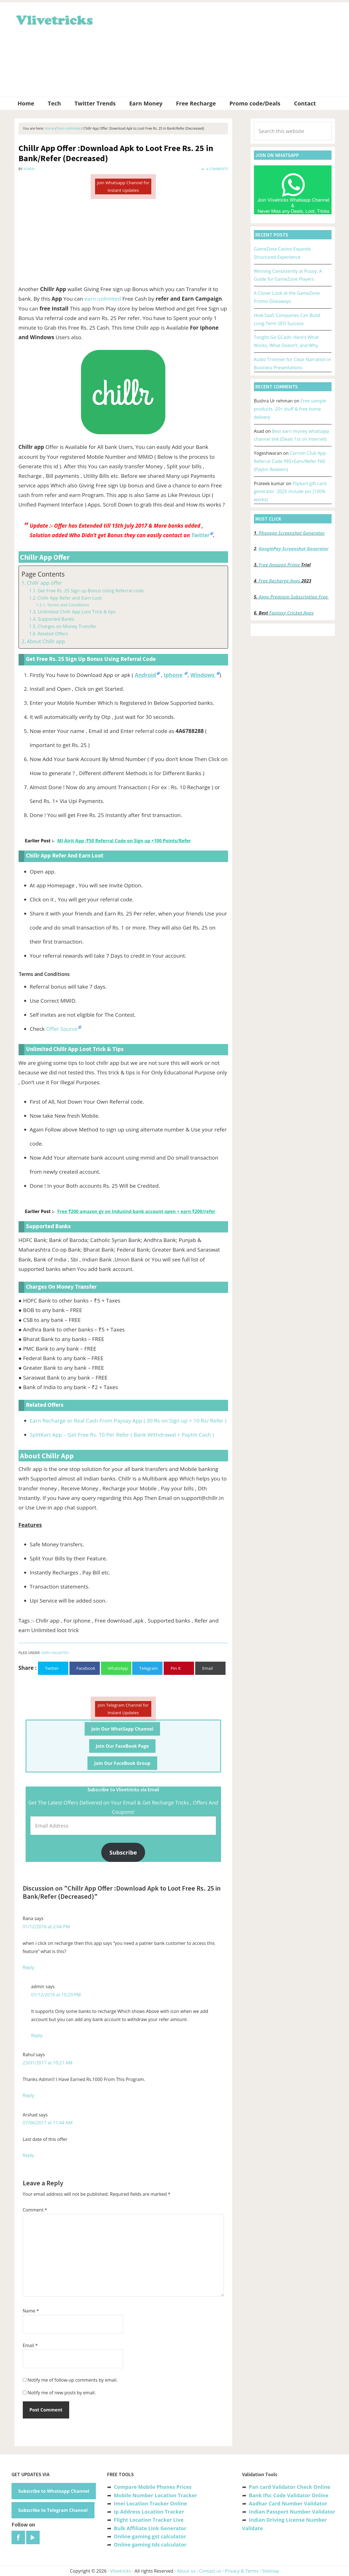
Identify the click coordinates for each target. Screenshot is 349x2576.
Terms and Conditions (68, 605)
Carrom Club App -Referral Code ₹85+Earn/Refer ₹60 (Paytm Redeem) (291, 461)
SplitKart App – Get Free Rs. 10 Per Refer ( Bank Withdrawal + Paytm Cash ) (122, 1434)
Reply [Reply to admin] (37, 2035)
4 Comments (217, 169)
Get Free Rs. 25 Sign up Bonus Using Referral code (91, 591)
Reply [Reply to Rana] (28, 1967)
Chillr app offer (44, 582)
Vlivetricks (54, 19)
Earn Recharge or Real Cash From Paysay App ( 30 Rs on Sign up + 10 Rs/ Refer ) (128, 1420)
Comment (35, 2210)
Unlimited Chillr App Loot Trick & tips (77, 612)
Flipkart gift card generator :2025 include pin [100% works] (290, 491)
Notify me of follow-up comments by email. (73, 2380)
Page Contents (43, 574)
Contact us (210, 2571)
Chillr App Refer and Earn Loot (70, 598)
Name (31, 2311)
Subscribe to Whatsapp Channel (53, 2491)
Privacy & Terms (242, 2571)
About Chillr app (46, 641)
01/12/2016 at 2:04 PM (46, 1926)
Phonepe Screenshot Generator (291, 533)
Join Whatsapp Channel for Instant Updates (123, 186)
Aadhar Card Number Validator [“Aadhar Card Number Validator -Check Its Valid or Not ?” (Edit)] (288, 2503)
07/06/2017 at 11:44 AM (48, 2123)
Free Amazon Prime (279, 565)
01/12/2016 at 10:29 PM (56, 1995)
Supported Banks (56, 619)
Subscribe (123, 1852)
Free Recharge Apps (279, 581)
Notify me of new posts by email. (62, 2393)
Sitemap (270, 2571)
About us (186, 2571)
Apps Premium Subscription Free (294, 597)
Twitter (200, 535)
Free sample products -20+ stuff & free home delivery (290, 409)
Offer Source (62, 1028)
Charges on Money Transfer (67, 626)
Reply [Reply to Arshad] (28, 2155)
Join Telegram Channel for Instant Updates (123, 1708)
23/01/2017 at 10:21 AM (48, 2063)
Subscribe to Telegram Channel (53, 2510)
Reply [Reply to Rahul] (28, 2095)
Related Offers (53, 634)
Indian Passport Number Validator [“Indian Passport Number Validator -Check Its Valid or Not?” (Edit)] (292, 2511)
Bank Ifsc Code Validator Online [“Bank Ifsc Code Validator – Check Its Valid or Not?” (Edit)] (288, 2495)
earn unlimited (102, 298)
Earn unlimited (55, 1652)
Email (30, 2345)
